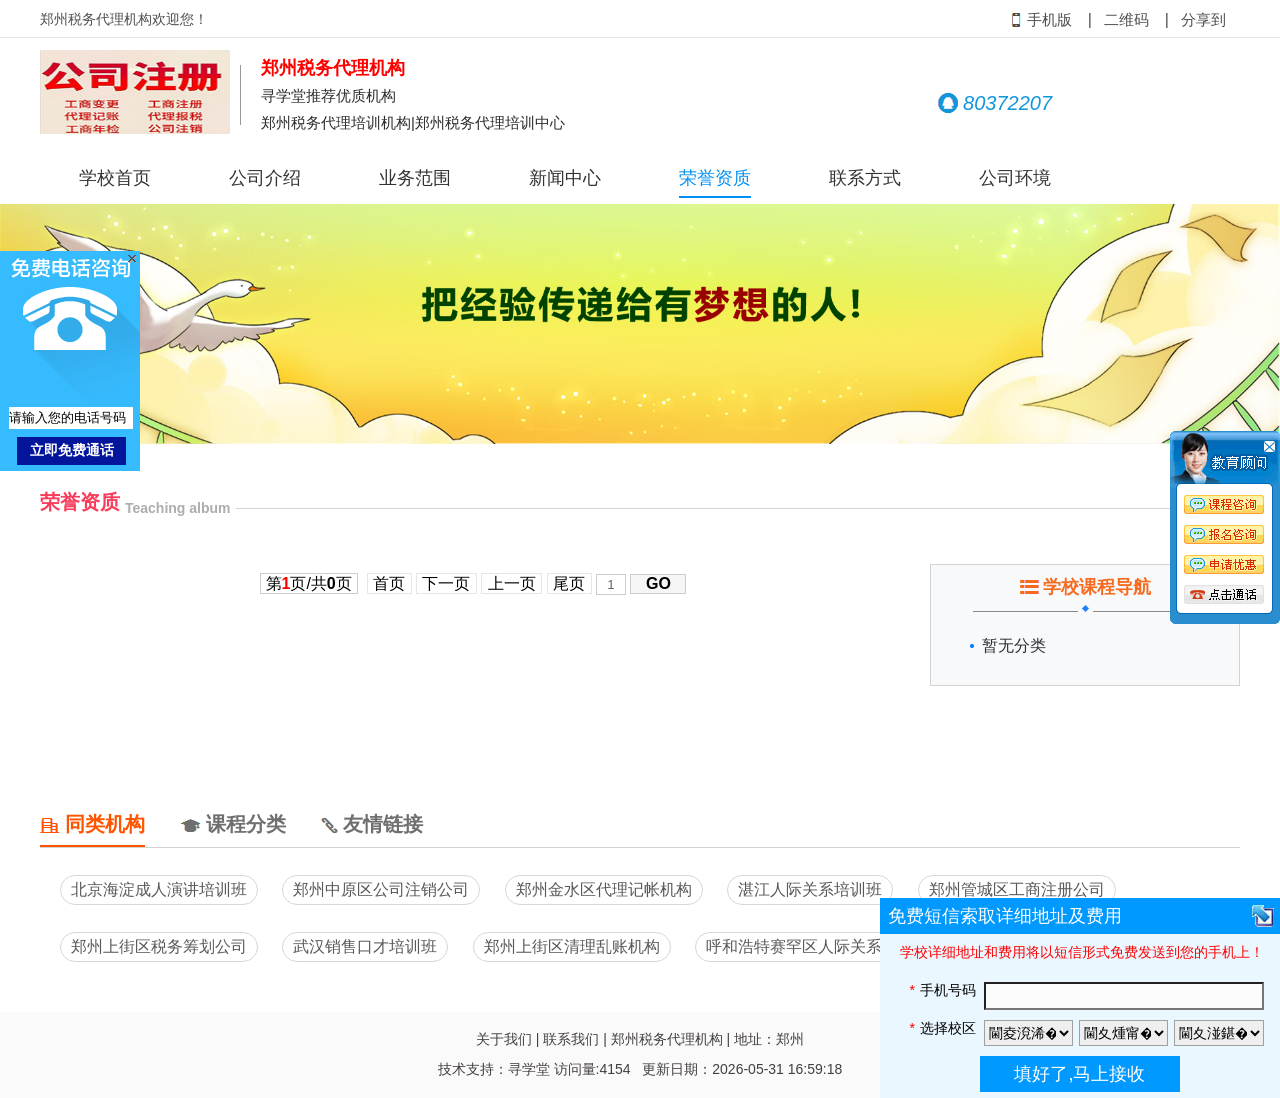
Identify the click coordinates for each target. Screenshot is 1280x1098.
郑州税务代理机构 (667, 1039)
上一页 (511, 583)
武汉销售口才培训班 (365, 946)
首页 (389, 583)
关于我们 (504, 1039)
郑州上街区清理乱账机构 (572, 946)
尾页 (569, 583)
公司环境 (1015, 178)
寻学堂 (529, 1069)
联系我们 (571, 1039)
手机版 (1041, 20)
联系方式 (865, 178)
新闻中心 (565, 178)
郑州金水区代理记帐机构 (604, 889)
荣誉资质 (715, 178)
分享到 (1203, 20)
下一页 (446, 583)
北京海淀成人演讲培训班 (159, 889)
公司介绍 (265, 178)
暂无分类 (1014, 645)
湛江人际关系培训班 (810, 889)
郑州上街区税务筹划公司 (159, 946)
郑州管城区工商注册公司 (1017, 889)
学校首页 (115, 178)
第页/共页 (309, 583)
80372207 (995, 103)
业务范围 (415, 178)
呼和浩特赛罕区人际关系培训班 (818, 946)
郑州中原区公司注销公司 (381, 889)
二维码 (1126, 20)
